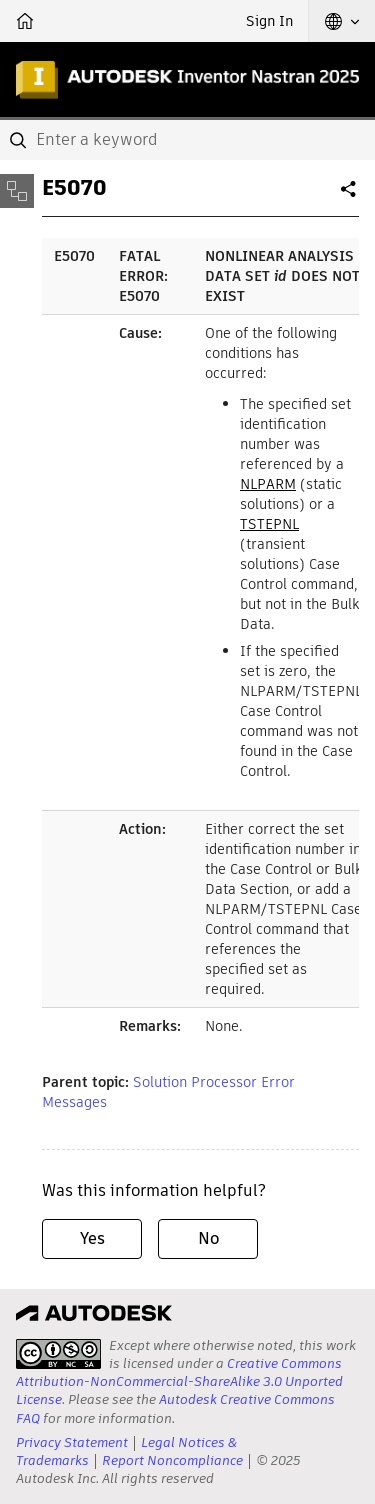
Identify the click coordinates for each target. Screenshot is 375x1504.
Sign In (269, 21)
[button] (342, 21)
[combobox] (187, 140)
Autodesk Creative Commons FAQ (175, 1408)
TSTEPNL (269, 524)
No (208, 1238)
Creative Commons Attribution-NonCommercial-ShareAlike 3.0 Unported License (179, 1381)
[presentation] (58, 1354)
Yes (92, 1238)
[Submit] (20, 140)
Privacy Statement (72, 1442)
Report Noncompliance (172, 1460)
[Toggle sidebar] (17, 191)
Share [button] (350, 197)
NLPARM (268, 484)
